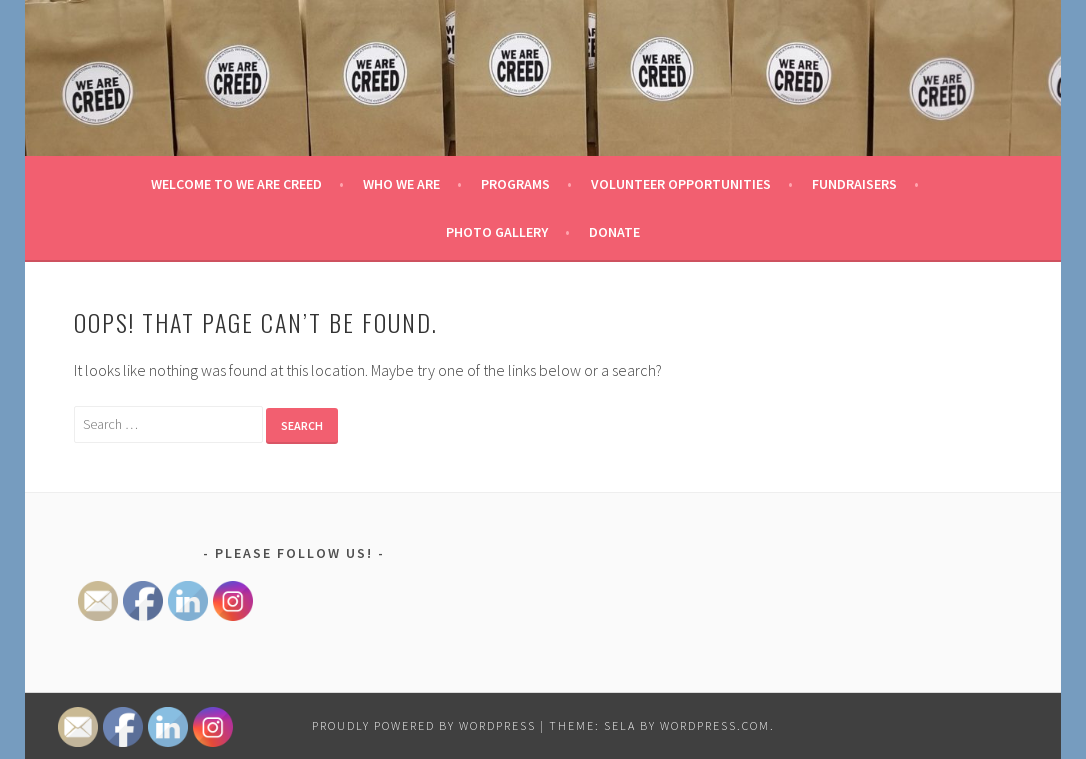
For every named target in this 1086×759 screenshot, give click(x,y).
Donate (614, 232)
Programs (515, 184)
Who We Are (401, 184)
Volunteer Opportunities (681, 184)
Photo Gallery (497, 232)
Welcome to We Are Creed (236, 184)
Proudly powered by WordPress (424, 725)
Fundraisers (854, 184)
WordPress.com (715, 725)
